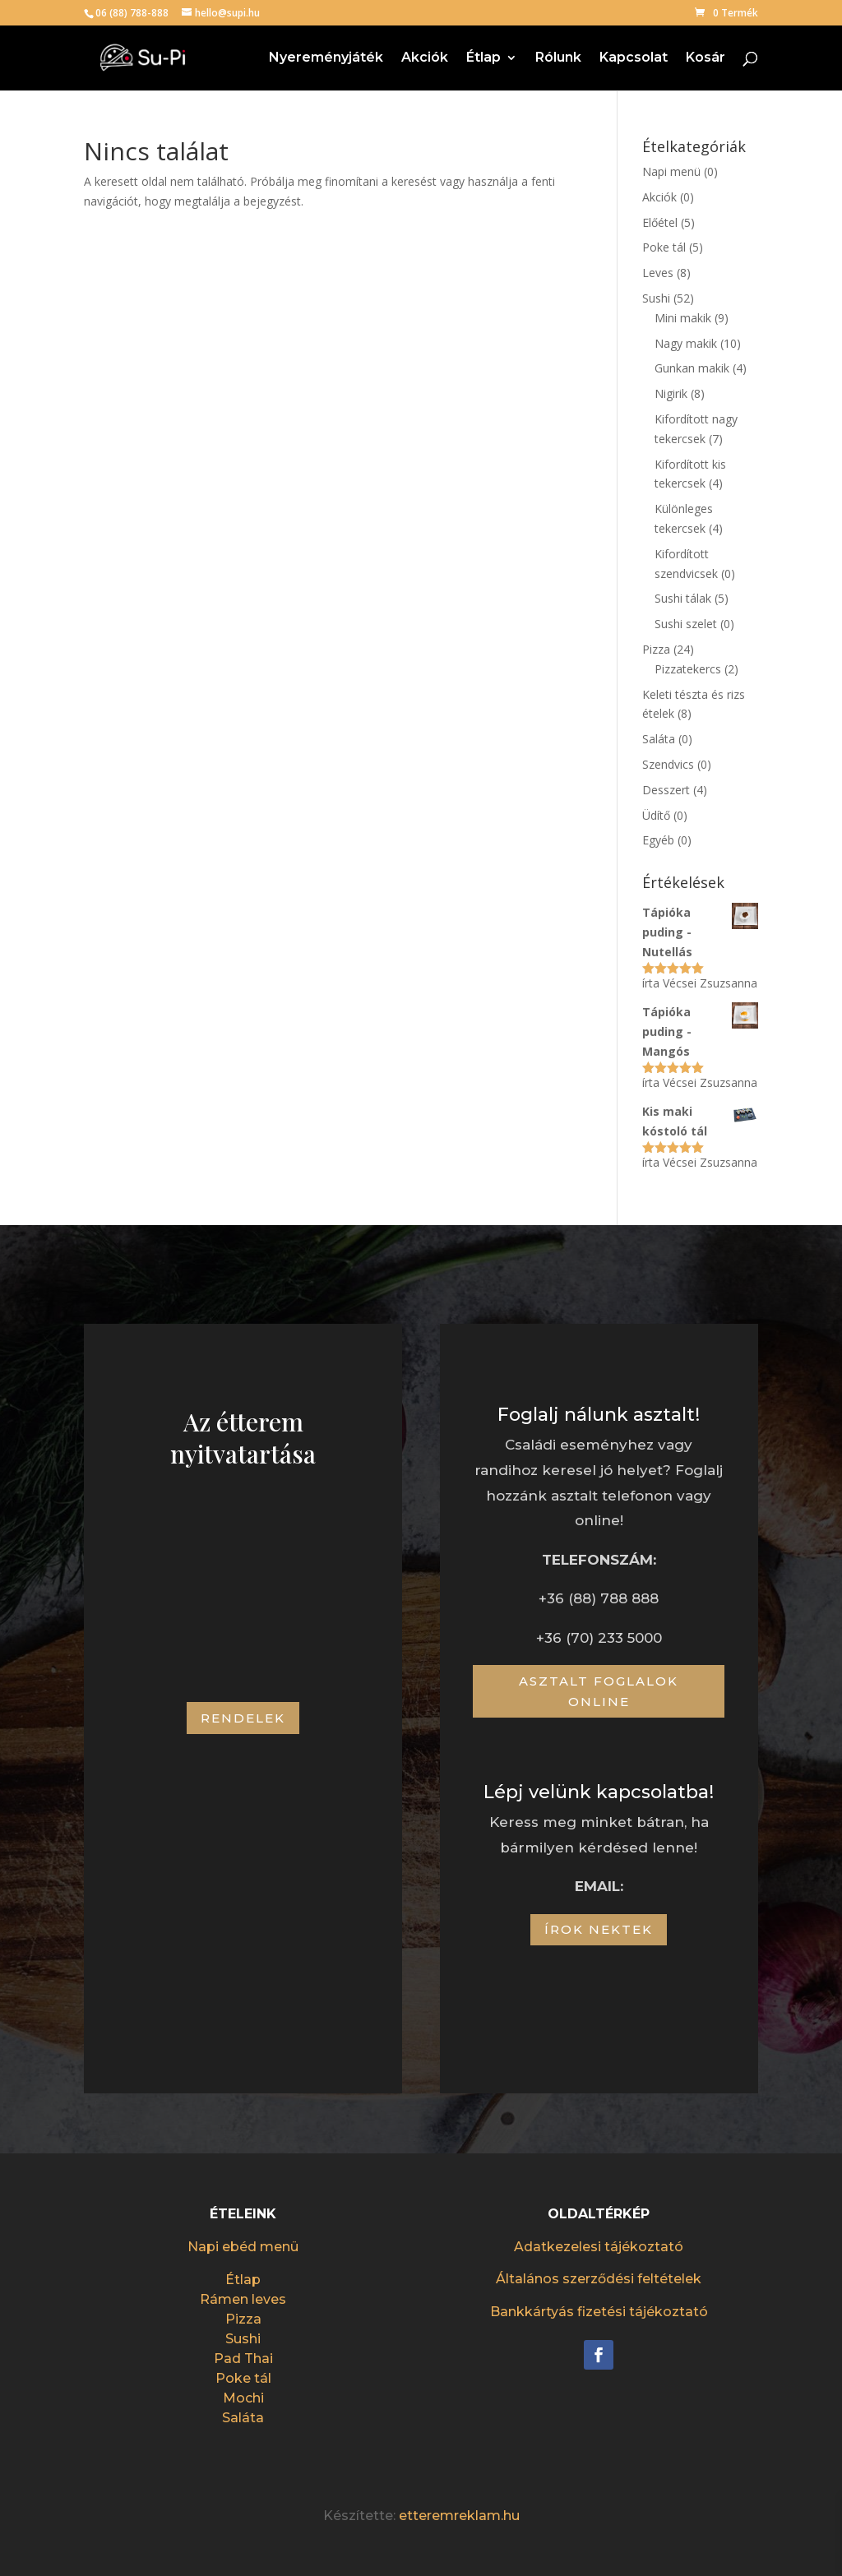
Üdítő (656, 815)
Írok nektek (598, 1929)
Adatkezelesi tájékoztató (598, 2247)
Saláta (658, 739)
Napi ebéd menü (242, 2247)
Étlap (483, 58)
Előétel (660, 222)
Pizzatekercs (688, 669)
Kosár (705, 58)
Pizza (656, 649)
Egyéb (658, 840)
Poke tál (664, 247)
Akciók (424, 58)
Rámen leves (243, 2299)
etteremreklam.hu (459, 2515)
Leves (657, 272)
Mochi (243, 2398)
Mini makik (683, 318)
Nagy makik (686, 343)
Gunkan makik (692, 368)
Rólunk (558, 58)
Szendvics (668, 764)
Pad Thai (243, 2358)
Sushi (656, 298)
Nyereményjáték (326, 58)
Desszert (666, 790)
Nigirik (671, 393)
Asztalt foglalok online (598, 1691)
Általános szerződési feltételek (598, 2279)
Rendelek (243, 1718)
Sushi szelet (686, 623)
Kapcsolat (633, 58)
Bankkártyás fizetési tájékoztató (599, 2311)
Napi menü (671, 171)
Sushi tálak (683, 598)
